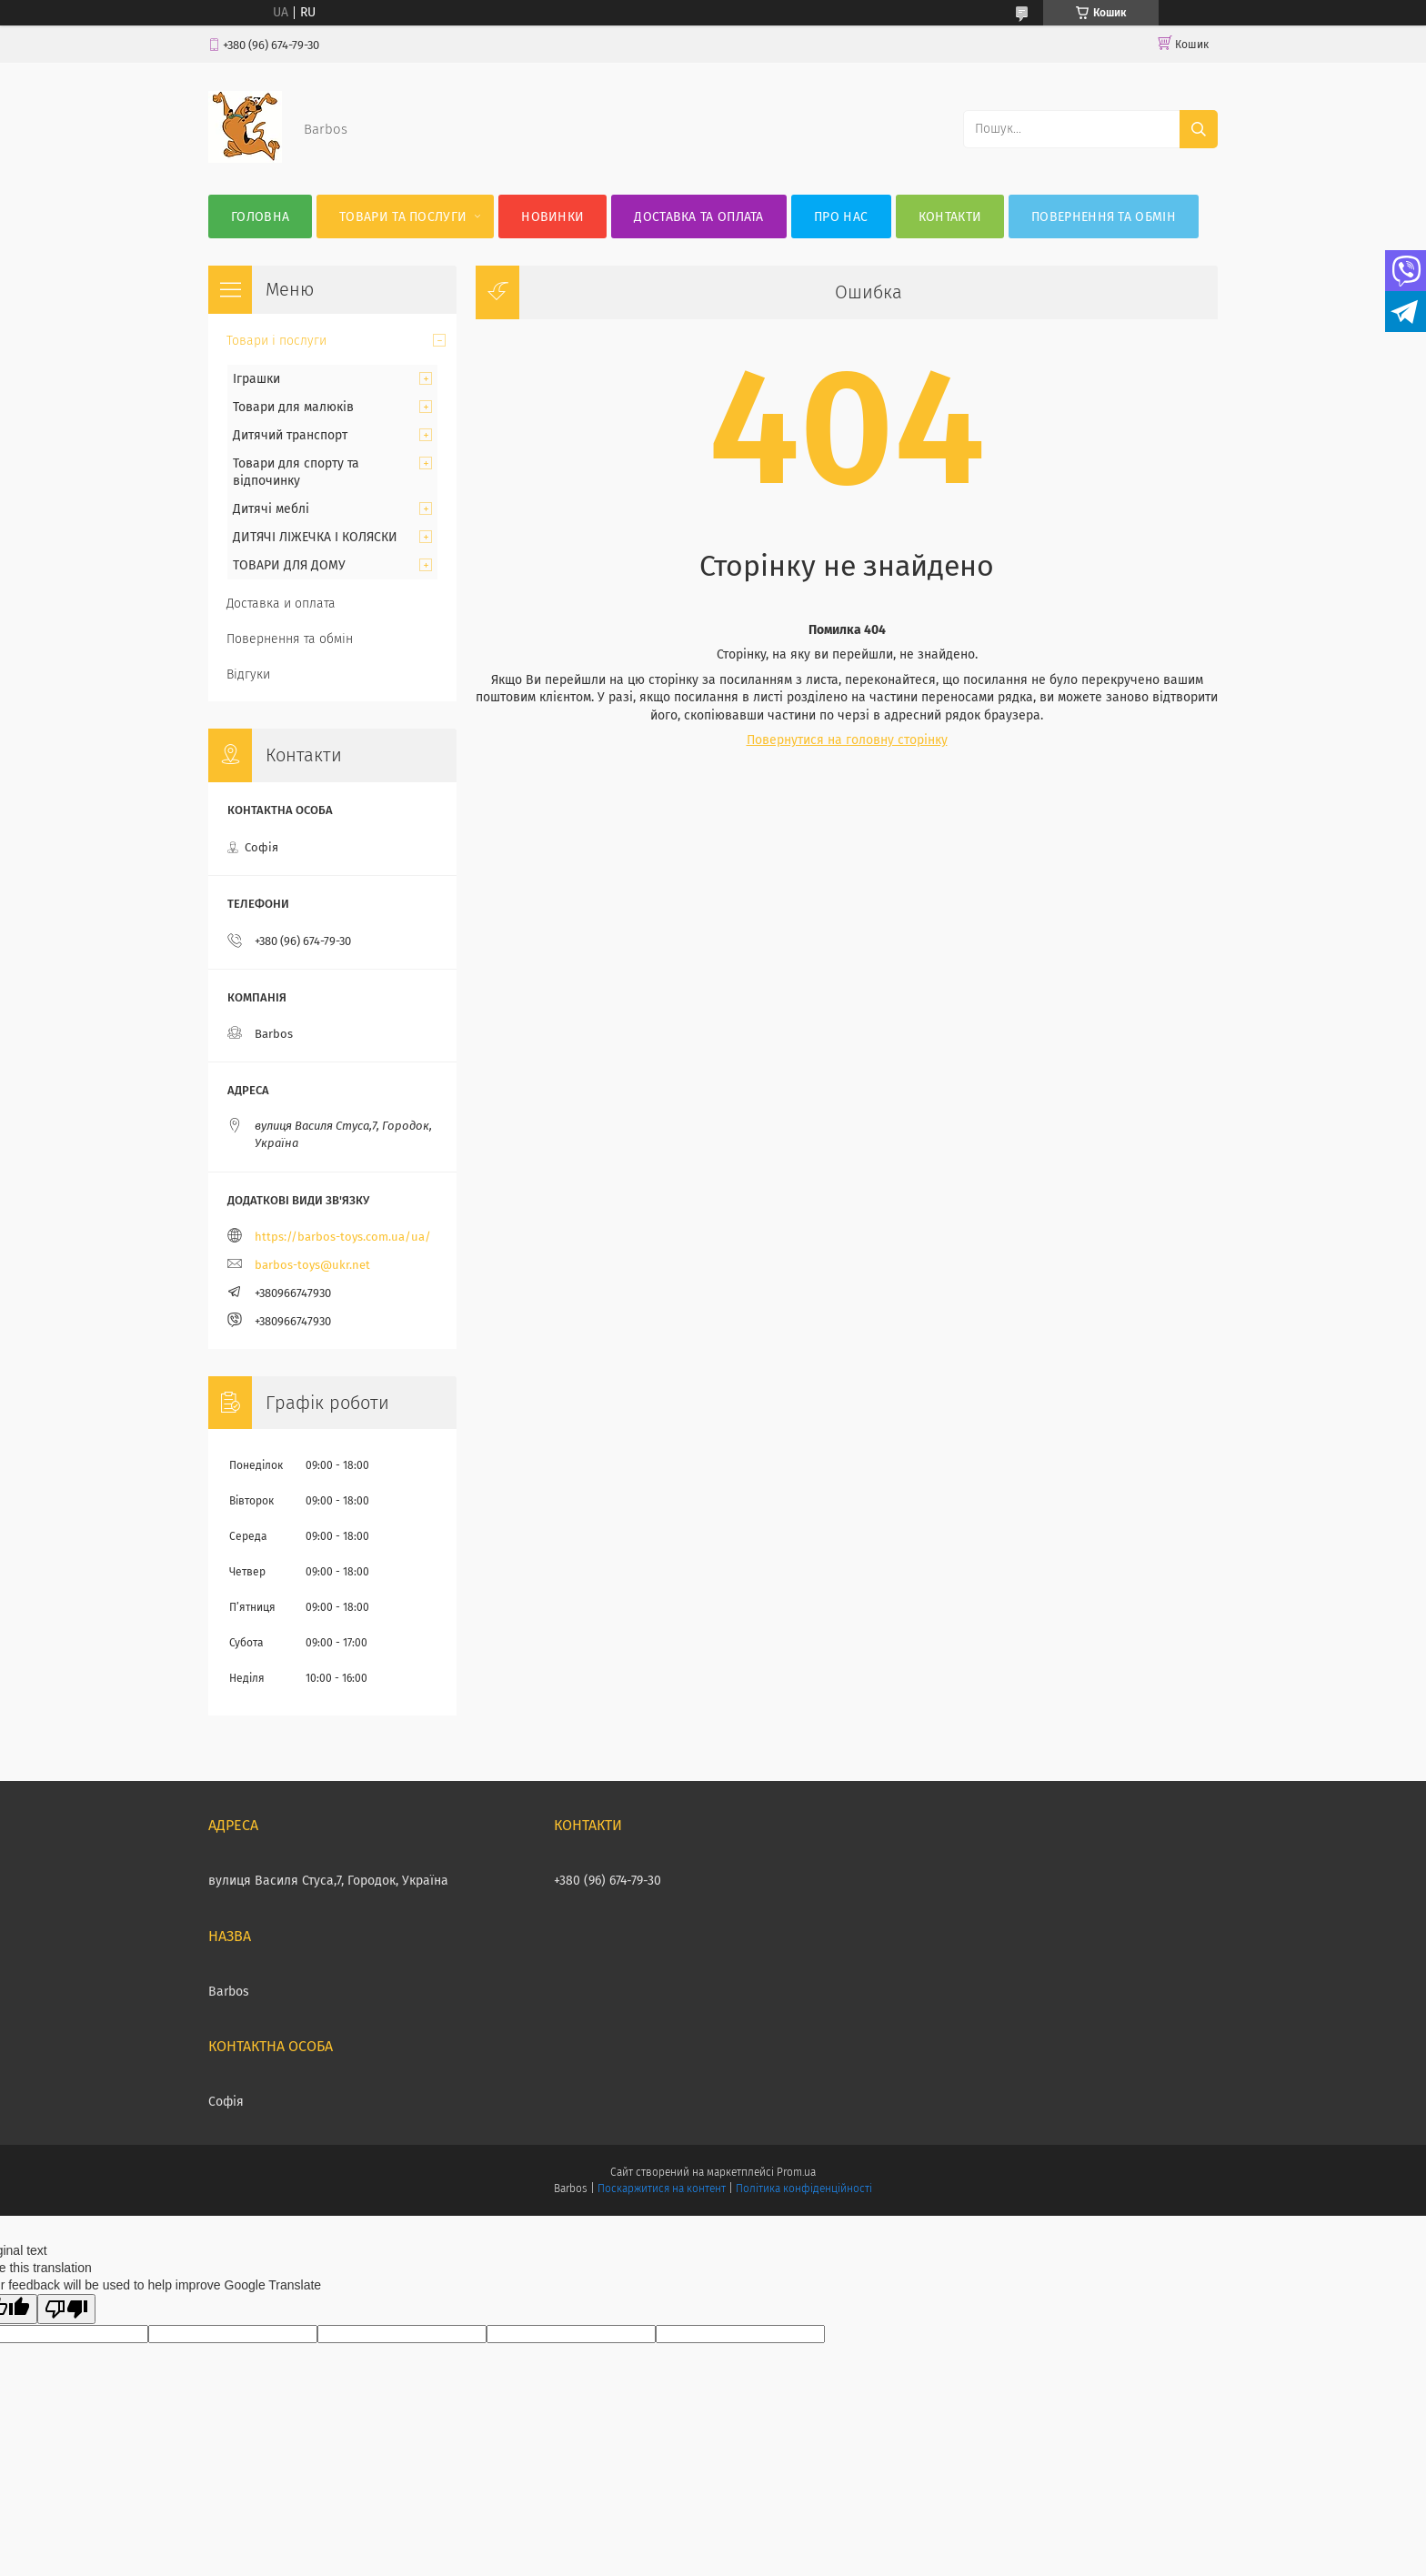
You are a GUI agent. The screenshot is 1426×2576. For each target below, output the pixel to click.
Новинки (552, 217)
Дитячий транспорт (290, 435)
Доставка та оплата (698, 217)
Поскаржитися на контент (662, 2188)
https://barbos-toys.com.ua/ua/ (343, 1236)
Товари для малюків (293, 407)
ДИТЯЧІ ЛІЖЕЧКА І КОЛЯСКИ (315, 537)
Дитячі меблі (271, 509)
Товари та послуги (403, 217)
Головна (260, 217)
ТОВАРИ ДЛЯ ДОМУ (289, 565)
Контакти (950, 217)
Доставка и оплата (281, 603)
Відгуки (248, 674)
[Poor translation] (66, 2309)
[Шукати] (1199, 129)
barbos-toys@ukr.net (312, 1265)
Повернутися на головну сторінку (847, 740)
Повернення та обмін (1103, 217)
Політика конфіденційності (804, 2188)
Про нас (841, 217)
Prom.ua (796, 2172)
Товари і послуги (276, 340)
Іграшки (256, 379)
